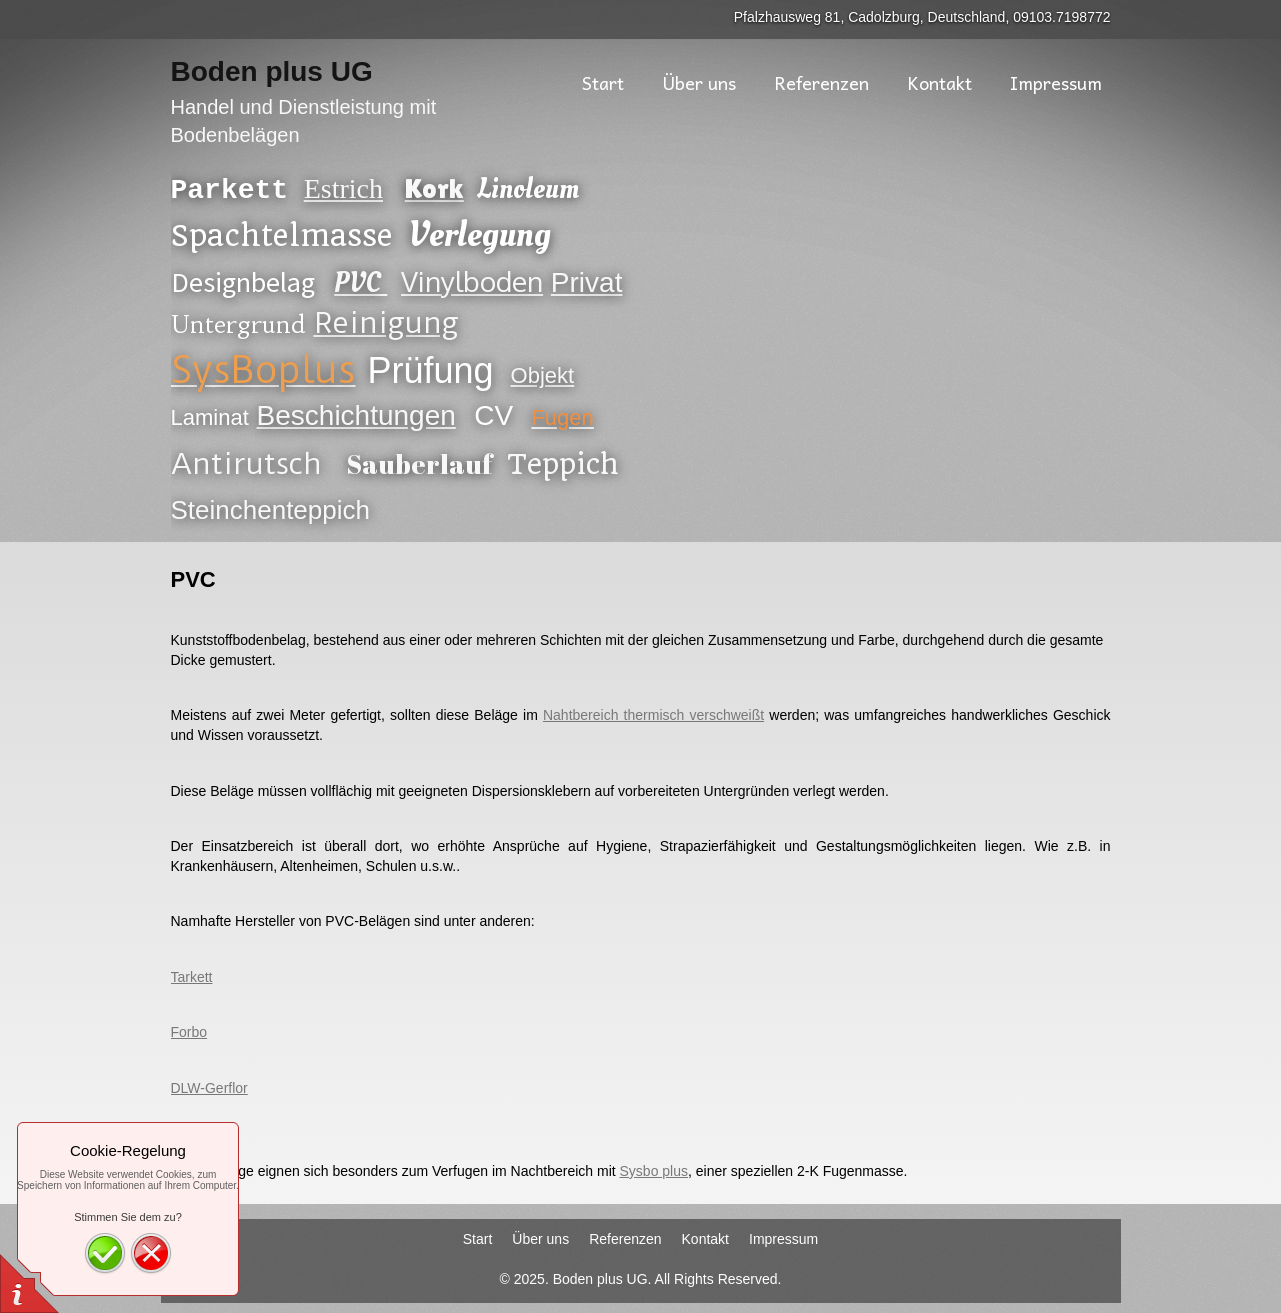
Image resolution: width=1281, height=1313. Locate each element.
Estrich (343, 189)
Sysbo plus (654, 1171)
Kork (434, 189)
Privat (587, 282)
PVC (360, 283)
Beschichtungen (356, 415)
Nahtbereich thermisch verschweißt (653, 715)
